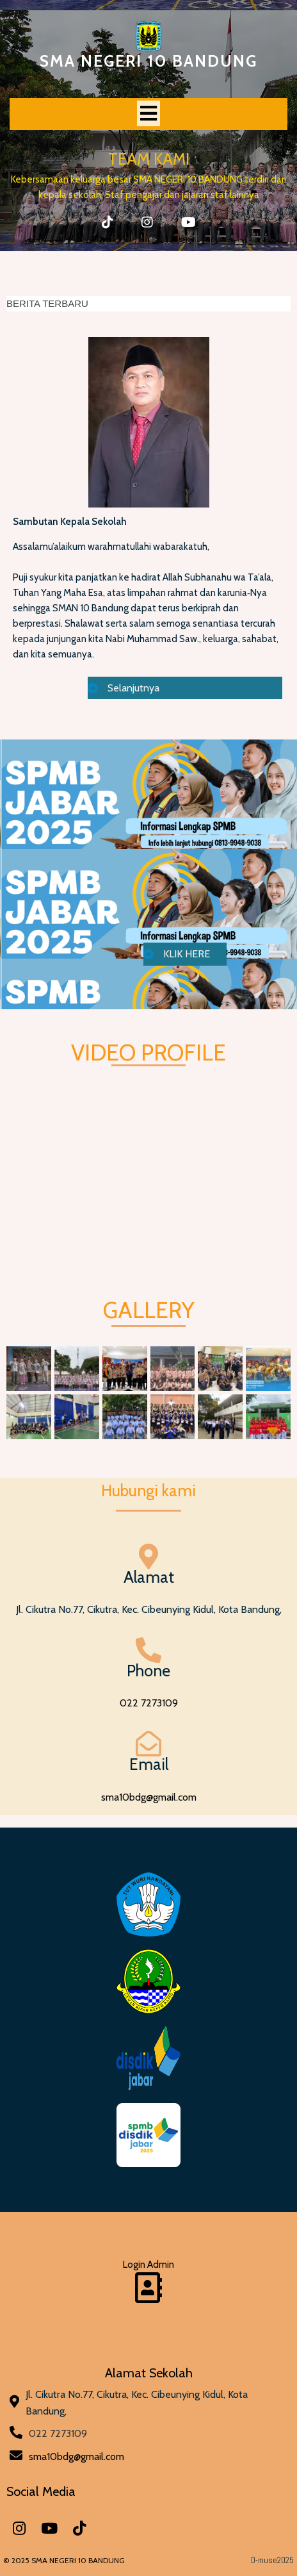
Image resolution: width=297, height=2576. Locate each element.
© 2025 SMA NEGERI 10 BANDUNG (64, 2560)
